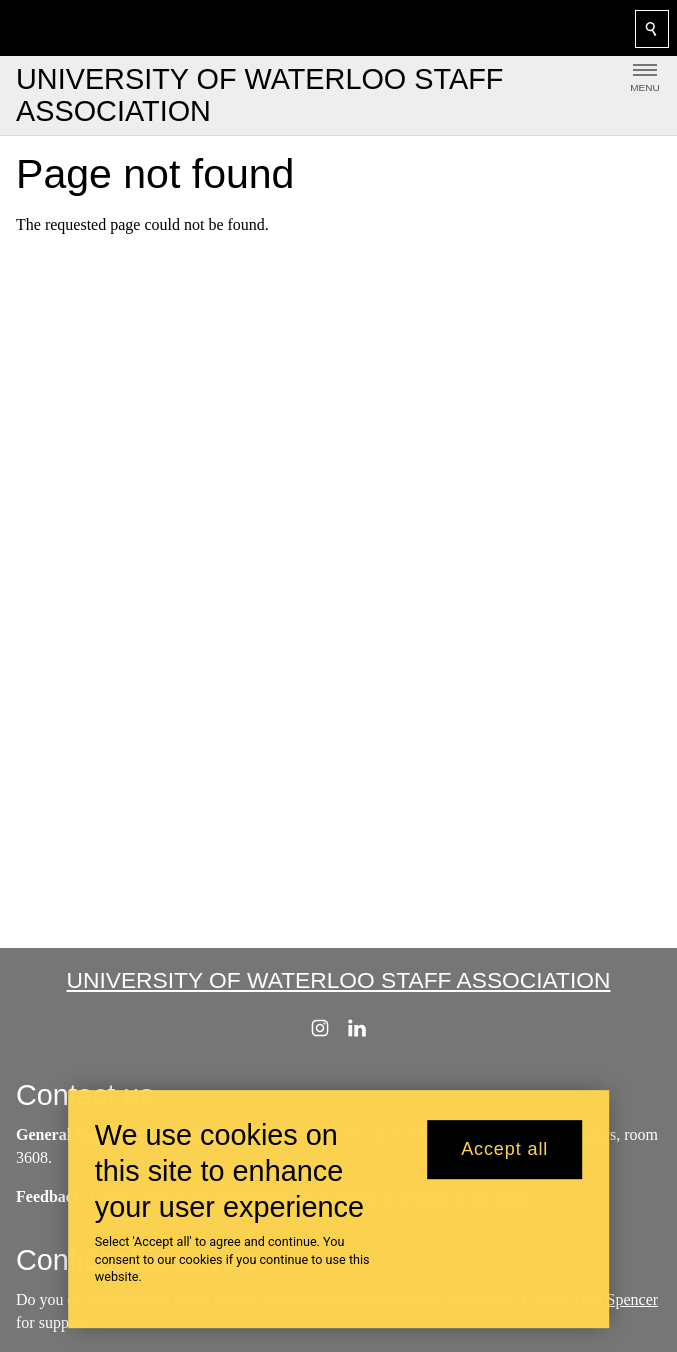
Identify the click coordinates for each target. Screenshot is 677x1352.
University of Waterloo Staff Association (339, 980)
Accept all (504, 1159)
